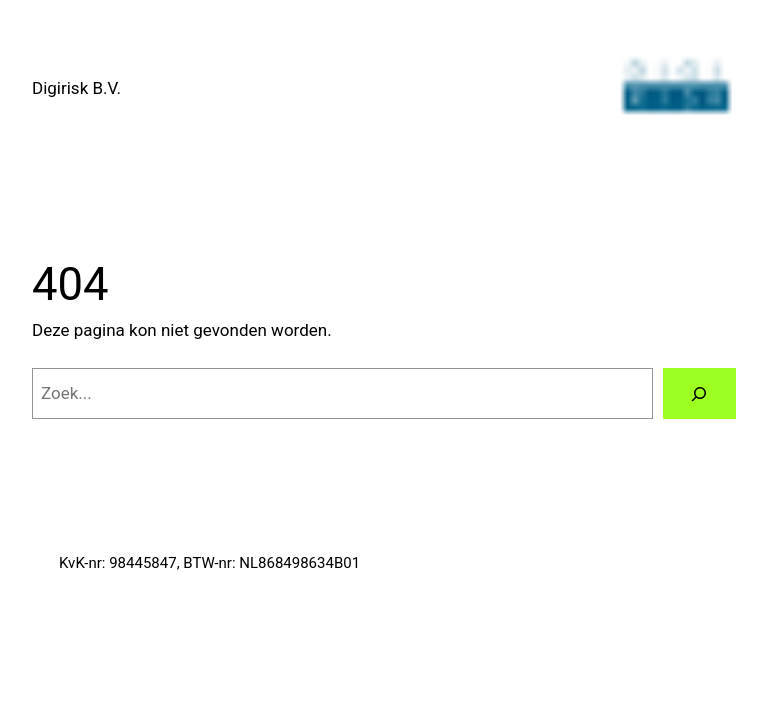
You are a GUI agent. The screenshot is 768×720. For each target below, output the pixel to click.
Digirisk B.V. (76, 88)
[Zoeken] (699, 393)
